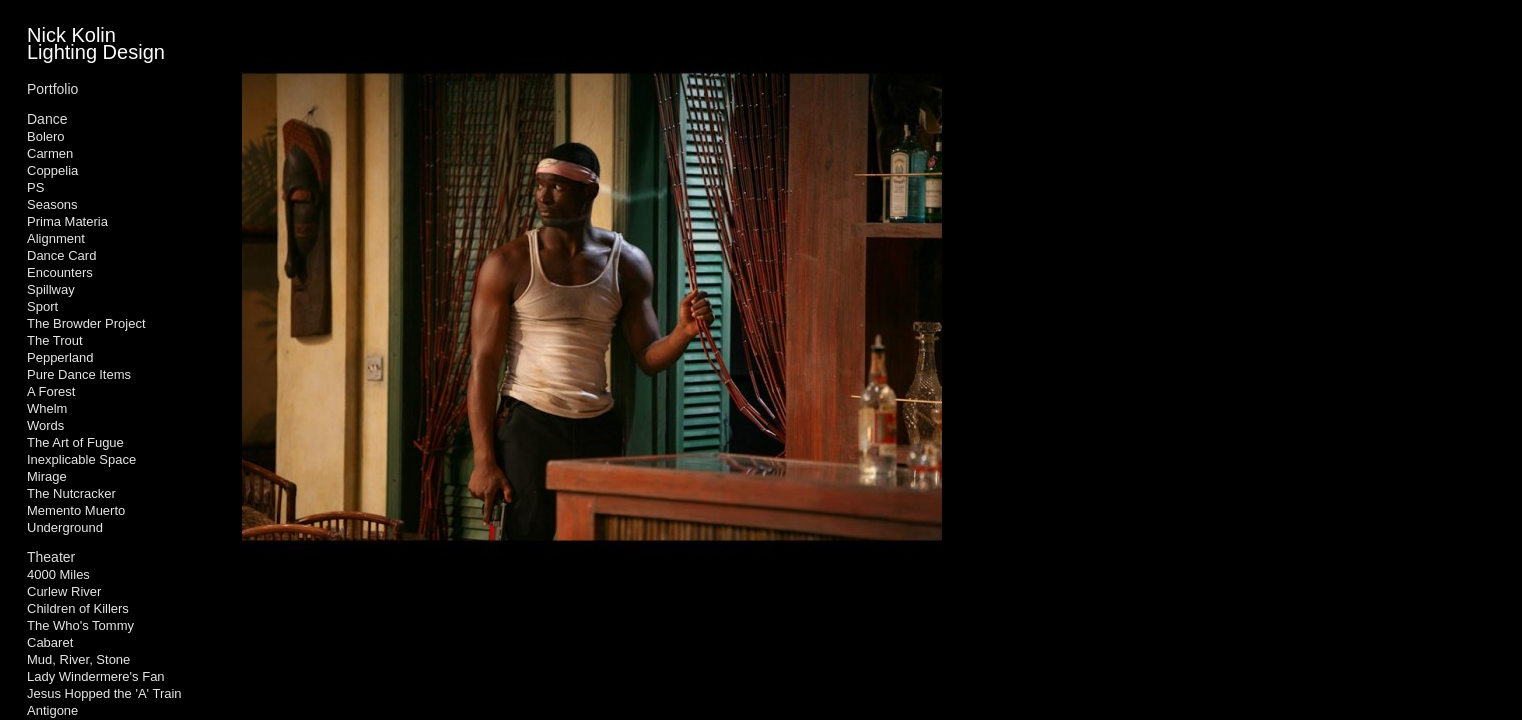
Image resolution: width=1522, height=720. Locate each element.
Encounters (60, 272)
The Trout (55, 340)
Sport (42, 306)
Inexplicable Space (81, 459)
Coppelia (52, 170)
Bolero (46, 136)
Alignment (56, 238)
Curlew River (64, 591)
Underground (65, 527)
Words (45, 425)
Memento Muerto (76, 510)
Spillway (51, 289)
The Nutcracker (71, 493)
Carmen (50, 153)
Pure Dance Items (79, 374)
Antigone (52, 710)
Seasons (52, 204)
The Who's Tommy (80, 625)
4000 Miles (58, 574)
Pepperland (60, 357)
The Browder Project (86, 323)
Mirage (47, 476)
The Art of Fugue (75, 442)
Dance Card (61, 255)
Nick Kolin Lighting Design (96, 43)
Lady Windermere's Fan (96, 676)
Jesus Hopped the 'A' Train (104, 693)
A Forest (51, 391)
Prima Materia (67, 221)
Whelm (47, 408)
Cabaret (50, 642)
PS (35, 187)
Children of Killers (78, 608)
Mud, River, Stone (78, 659)
